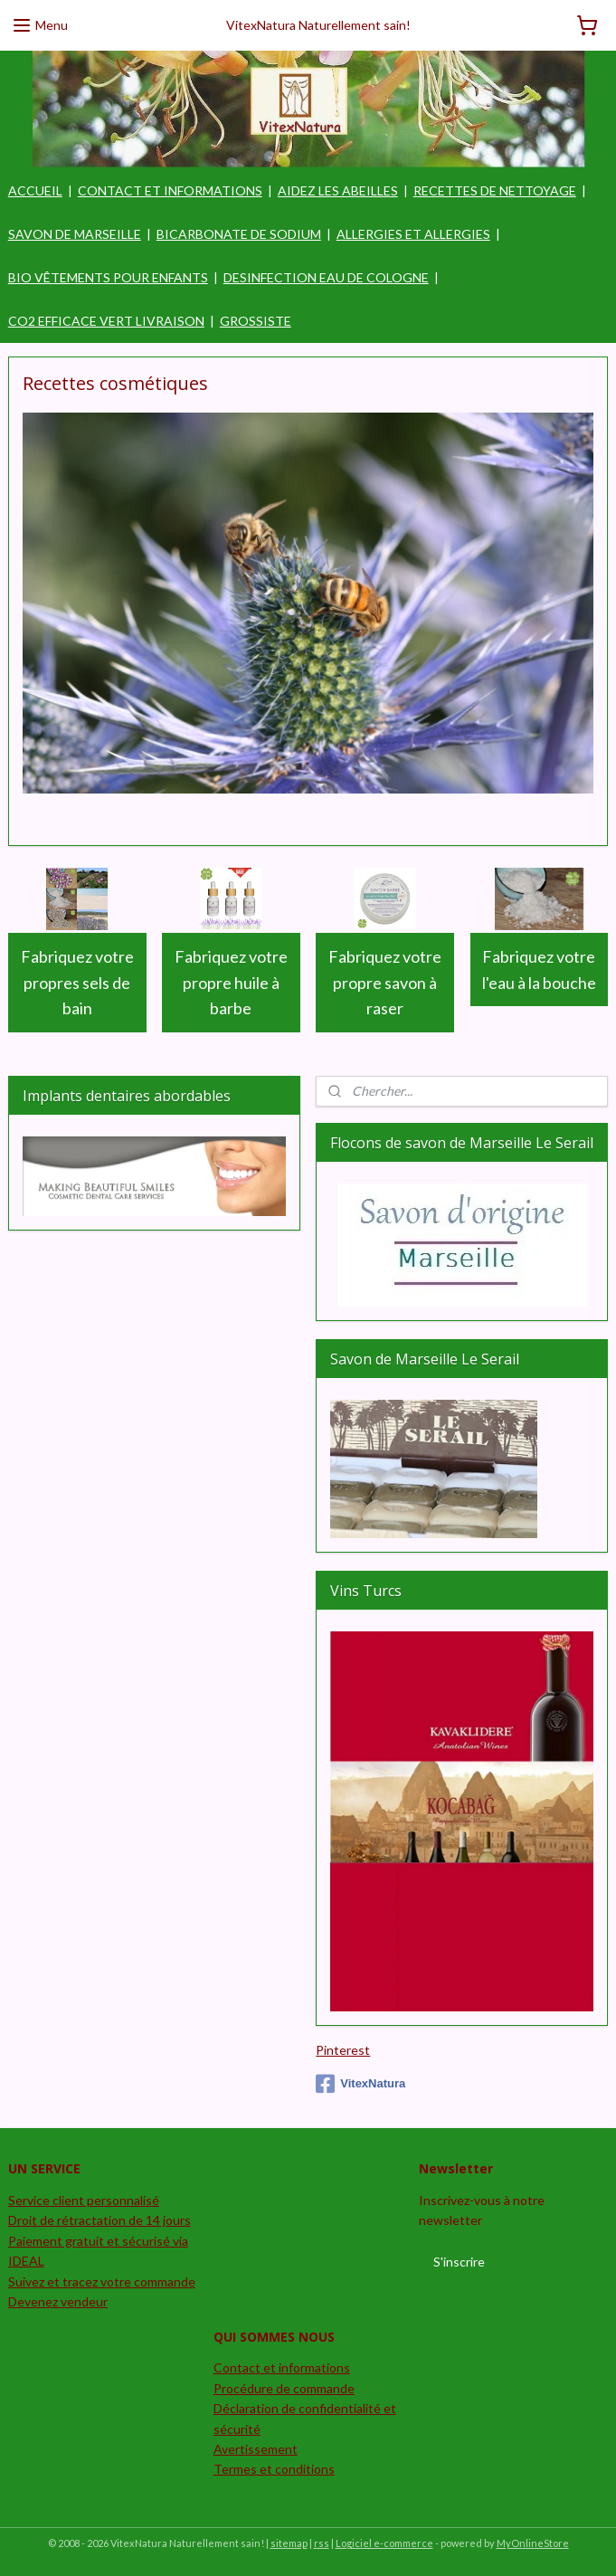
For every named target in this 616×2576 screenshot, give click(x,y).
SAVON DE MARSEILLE (74, 234)
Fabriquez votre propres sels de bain (77, 982)
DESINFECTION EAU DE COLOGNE (326, 277)
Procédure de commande (284, 2388)
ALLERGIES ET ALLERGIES (413, 234)
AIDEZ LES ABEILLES (338, 190)
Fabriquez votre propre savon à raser (384, 982)
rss (321, 2543)
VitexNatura (360, 2084)
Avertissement (255, 2449)
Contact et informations (281, 2367)
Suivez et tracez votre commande (101, 2281)
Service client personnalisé (83, 2200)
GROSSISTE (255, 320)
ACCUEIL (35, 190)
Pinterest (343, 2050)
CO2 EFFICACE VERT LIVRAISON (106, 320)
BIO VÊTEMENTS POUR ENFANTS (108, 277)
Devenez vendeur (58, 2301)
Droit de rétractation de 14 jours (99, 2220)
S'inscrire (459, 2261)
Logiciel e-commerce (384, 2543)
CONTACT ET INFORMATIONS (170, 190)
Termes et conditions (274, 2468)
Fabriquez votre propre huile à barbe (231, 982)
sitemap (289, 2543)
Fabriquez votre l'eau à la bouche (539, 969)
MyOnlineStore (533, 2543)
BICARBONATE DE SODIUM (238, 234)
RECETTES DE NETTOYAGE (494, 190)
